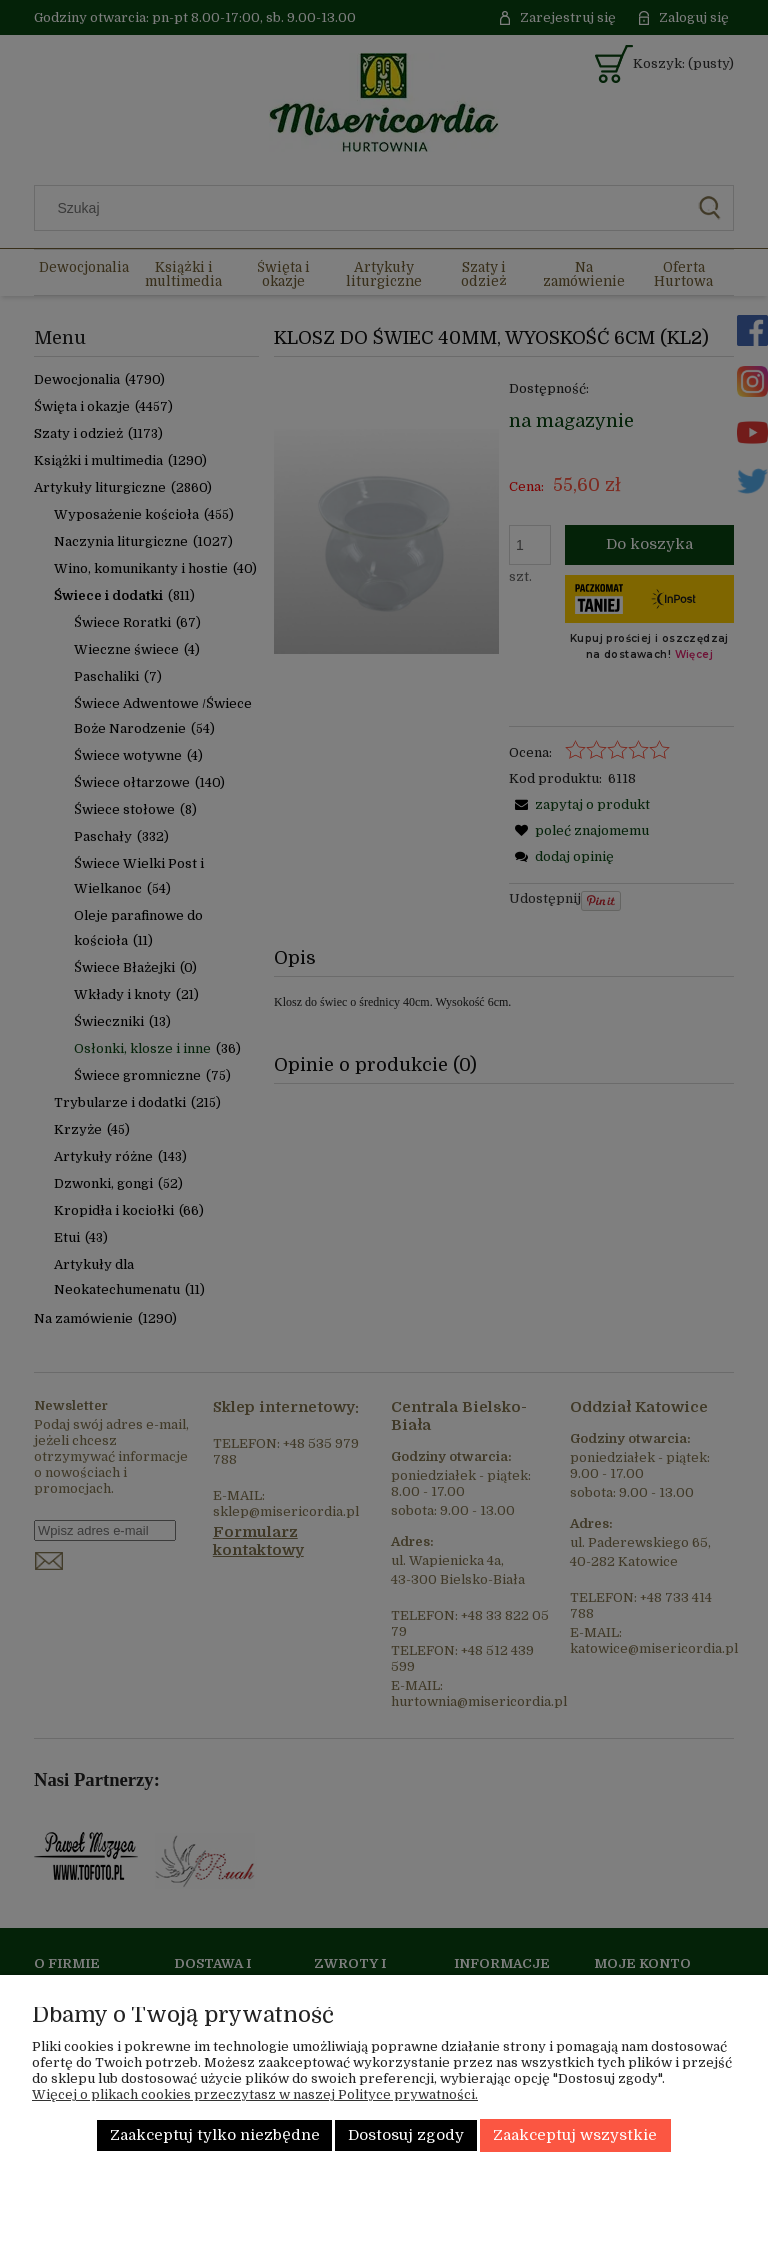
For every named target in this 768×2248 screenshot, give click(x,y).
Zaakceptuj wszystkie (575, 2135)
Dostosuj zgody (406, 2135)
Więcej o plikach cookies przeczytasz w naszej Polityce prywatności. (255, 2094)
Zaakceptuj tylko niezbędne (215, 2135)
